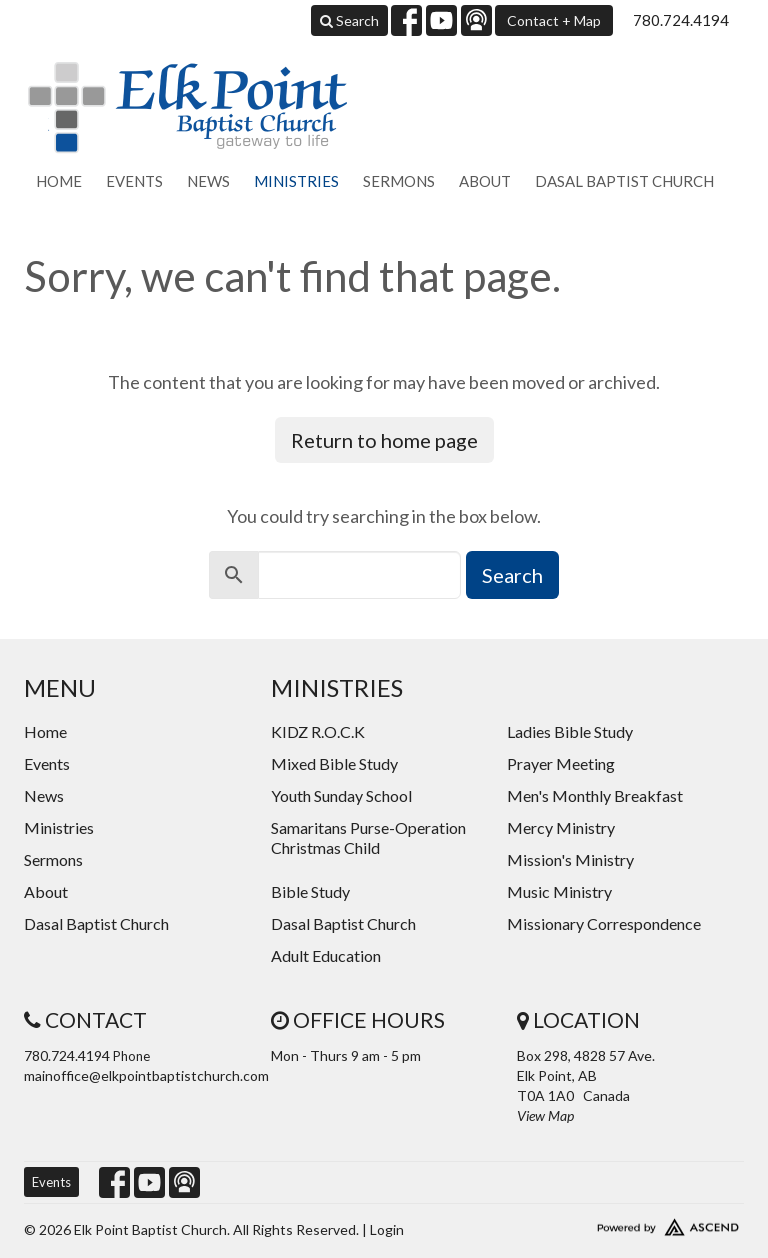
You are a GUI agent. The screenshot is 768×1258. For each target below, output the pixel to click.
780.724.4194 (681, 20)
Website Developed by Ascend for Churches (630, 1223)
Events (134, 181)
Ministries (296, 181)
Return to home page (384, 440)
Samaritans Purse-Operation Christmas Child (368, 837)
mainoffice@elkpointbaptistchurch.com (146, 1075)
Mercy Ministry (561, 827)
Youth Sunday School (341, 795)
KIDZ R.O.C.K (318, 731)
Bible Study (310, 891)
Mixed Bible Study (334, 763)
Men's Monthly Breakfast (595, 795)
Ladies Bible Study (570, 731)
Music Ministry (559, 891)
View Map (545, 1115)
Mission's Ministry (570, 859)
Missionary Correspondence (604, 923)
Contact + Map (554, 20)
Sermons (399, 181)
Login (387, 1229)
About (485, 181)
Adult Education (326, 955)
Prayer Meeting (561, 763)
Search (349, 20)
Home (59, 181)
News (208, 181)
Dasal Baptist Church (624, 181)
